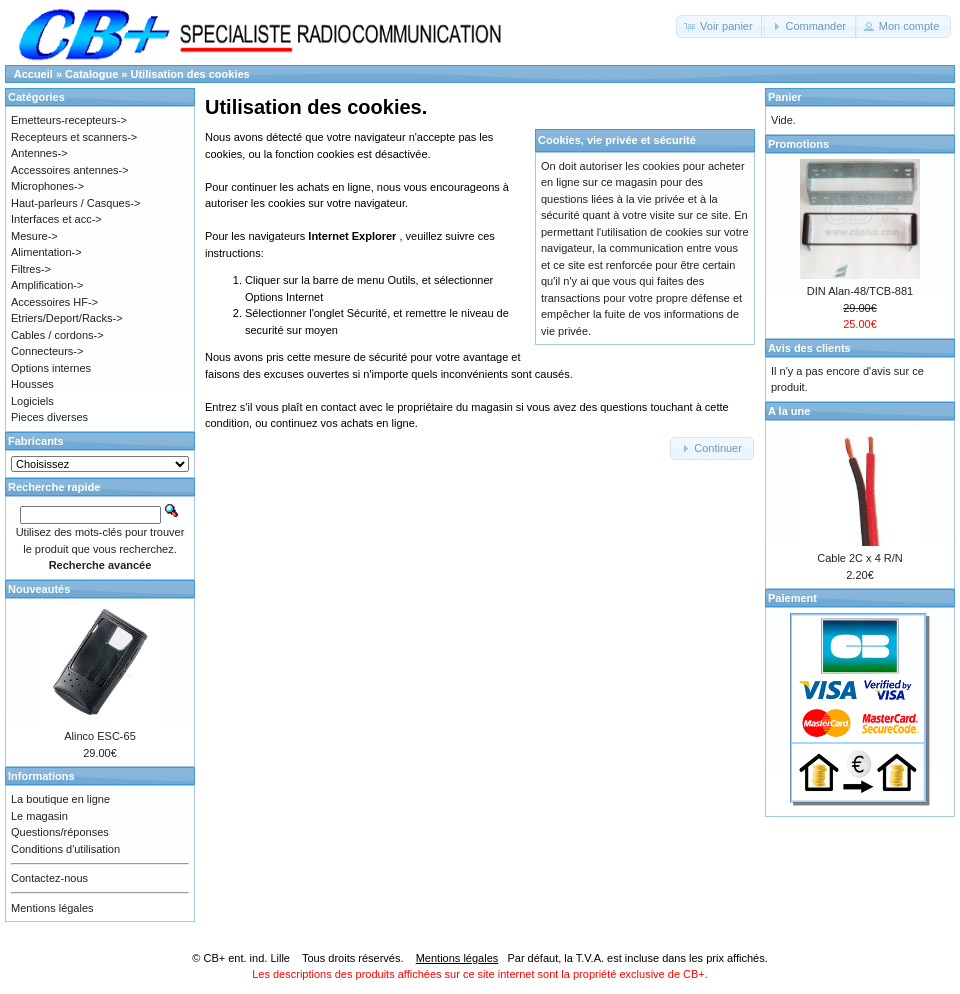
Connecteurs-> (47, 351)
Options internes (51, 368)
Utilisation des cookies (190, 74)
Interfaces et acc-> (56, 219)
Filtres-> (31, 269)
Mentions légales (52, 908)
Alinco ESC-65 (100, 736)
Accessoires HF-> (54, 302)
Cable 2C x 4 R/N (860, 558)
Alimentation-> (46, 252)
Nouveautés (39, 589)
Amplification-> (47, 285)
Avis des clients (809, 348)
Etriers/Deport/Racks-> (67, 318)
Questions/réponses (60, 832)
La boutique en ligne (60, 799)
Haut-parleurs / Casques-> (75, 203)
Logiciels (32, 401)
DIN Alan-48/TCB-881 (860, 291)
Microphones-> (47, 186)
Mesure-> (34, 236)
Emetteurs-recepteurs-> (69, 120)
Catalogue (91, 74)
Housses (32, 384)
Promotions (798, 144)
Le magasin (39, 816)
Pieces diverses (49, 417)
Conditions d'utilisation (65, 849)
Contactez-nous (49, 878)
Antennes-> (39, 153)
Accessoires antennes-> (70, 170)
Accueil (33, 74)
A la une (789, 411)
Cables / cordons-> (57, 335)
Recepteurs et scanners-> (74, 137)
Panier (785, 97)
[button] (720, 26)
